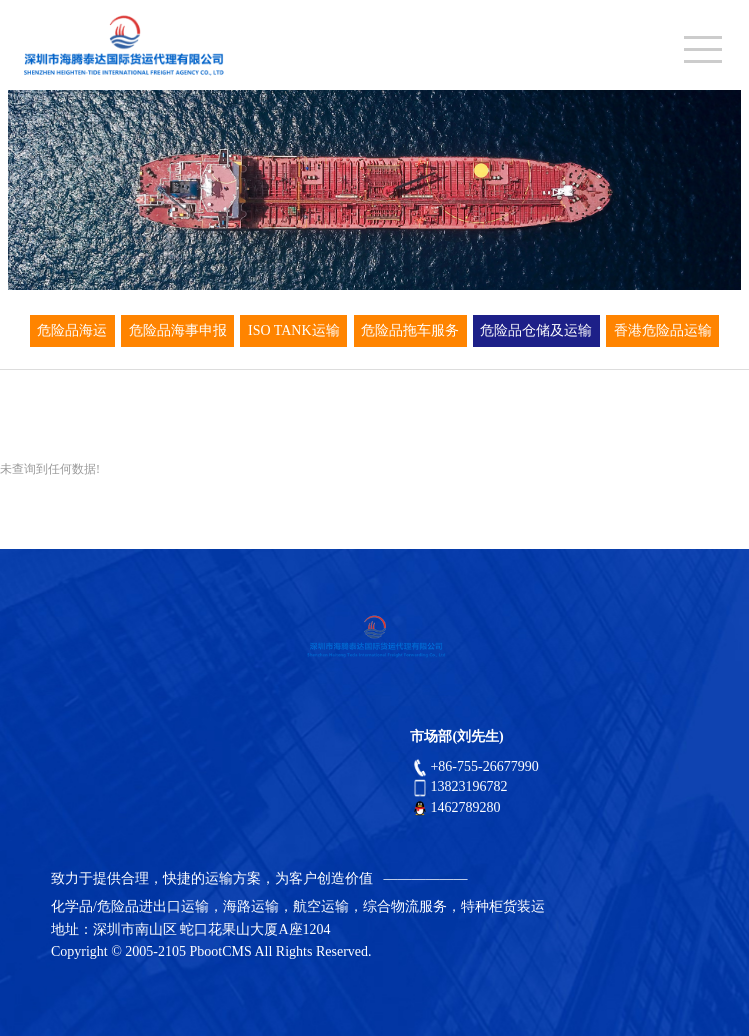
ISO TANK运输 (294, 330)
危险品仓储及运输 (536, 330)
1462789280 (455, 807)
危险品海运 (72, 330)
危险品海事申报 (178, 330)
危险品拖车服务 (410, 330)
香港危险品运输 (663, 330)
